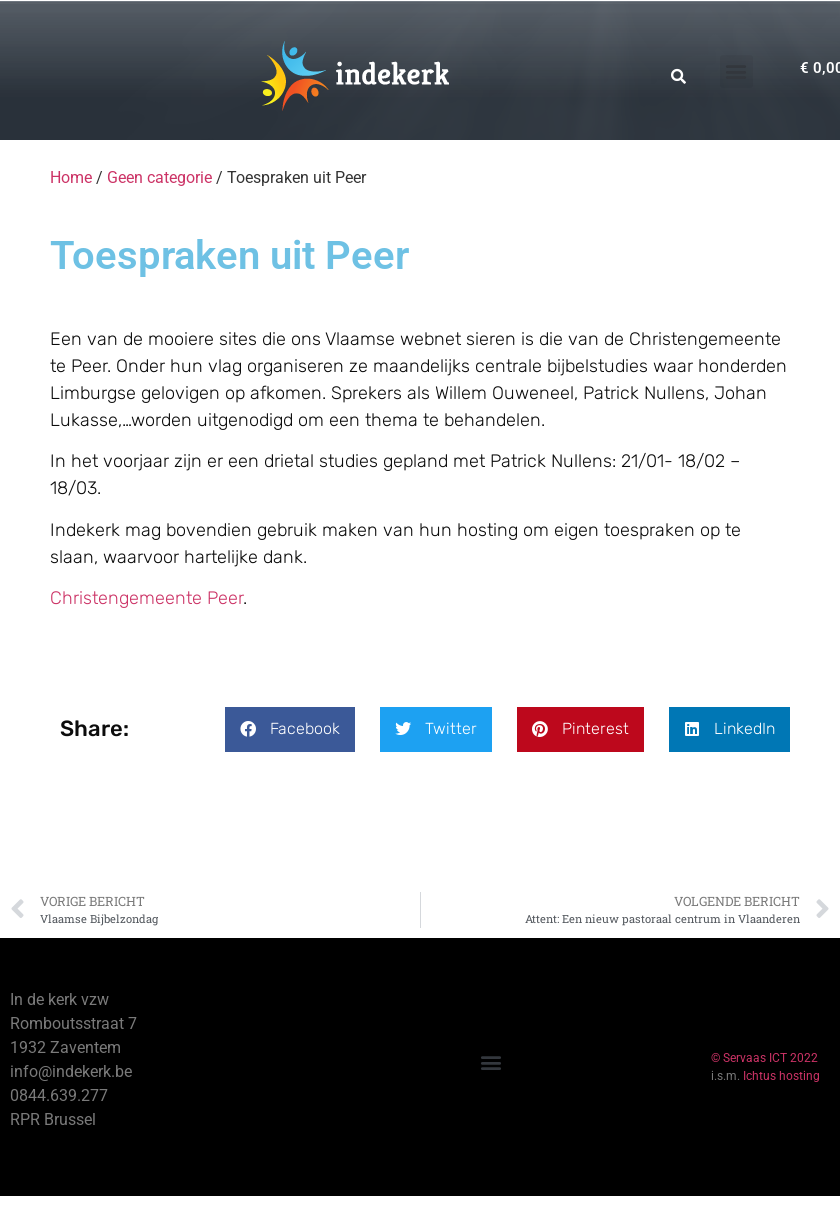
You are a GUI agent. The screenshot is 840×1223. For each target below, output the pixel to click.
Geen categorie (159, 177)
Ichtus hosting (781, 1076)
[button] (736, 71)
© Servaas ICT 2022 (764, 1058)
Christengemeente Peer (146, 598)
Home (71, 177)
